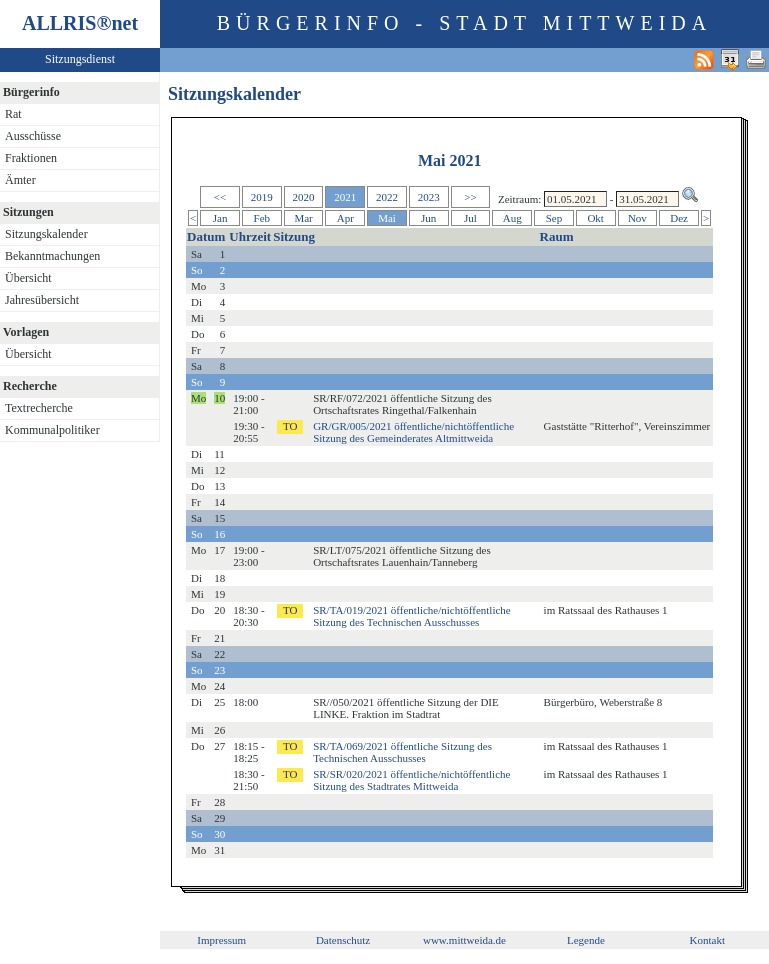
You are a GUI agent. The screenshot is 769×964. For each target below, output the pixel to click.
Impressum (221, 940)
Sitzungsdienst (80, 59)
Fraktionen (31, 158)
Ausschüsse (33, 136)
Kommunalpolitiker (52, 430)
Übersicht (28, 278)
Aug (512, 218)
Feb (262, 218)
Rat (13, 114)
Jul (470, 218)
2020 (304, 197)
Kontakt (707, 940)
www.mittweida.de (464, 940)
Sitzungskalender (46, 234)
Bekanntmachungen (52, 256)
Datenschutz (343, 940)
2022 (387, 197)
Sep (554, 218)
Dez (679, 218)
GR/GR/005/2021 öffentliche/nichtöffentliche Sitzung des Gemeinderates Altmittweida (413, 432)
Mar (303, 218)
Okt (595, 218)
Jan (220, 218)
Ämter (20, 180)
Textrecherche (39, 408)
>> (470, 197)
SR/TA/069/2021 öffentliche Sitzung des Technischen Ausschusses (402, 752)
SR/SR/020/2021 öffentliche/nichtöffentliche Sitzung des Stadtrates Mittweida (411, 780)
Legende (586, 940)
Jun (428, 218)
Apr (345, 218)
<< (220, 197)
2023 (429, 197)
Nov (637, 218)
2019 (262, 197)
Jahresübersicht (42, 300)
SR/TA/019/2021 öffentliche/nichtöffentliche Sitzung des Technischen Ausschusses (412, 616)
